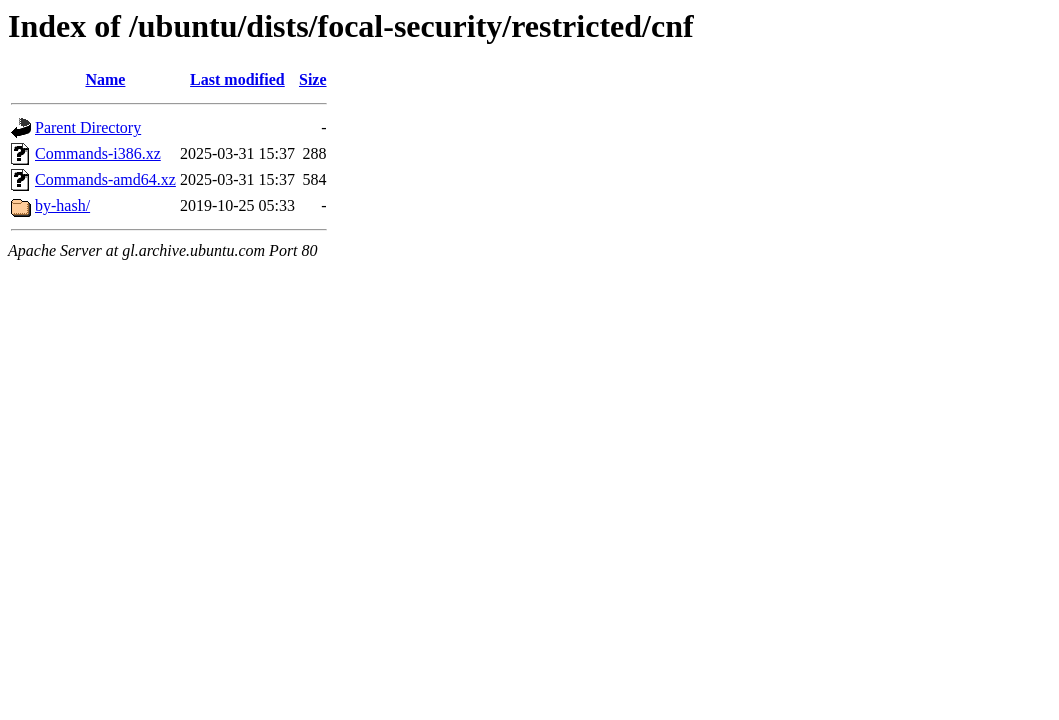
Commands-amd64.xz (105, 179)
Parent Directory (88, 127)
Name (105, 79)
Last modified (237, 79)
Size (313, 79)
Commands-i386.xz (98, 153)
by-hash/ (62, 205)
